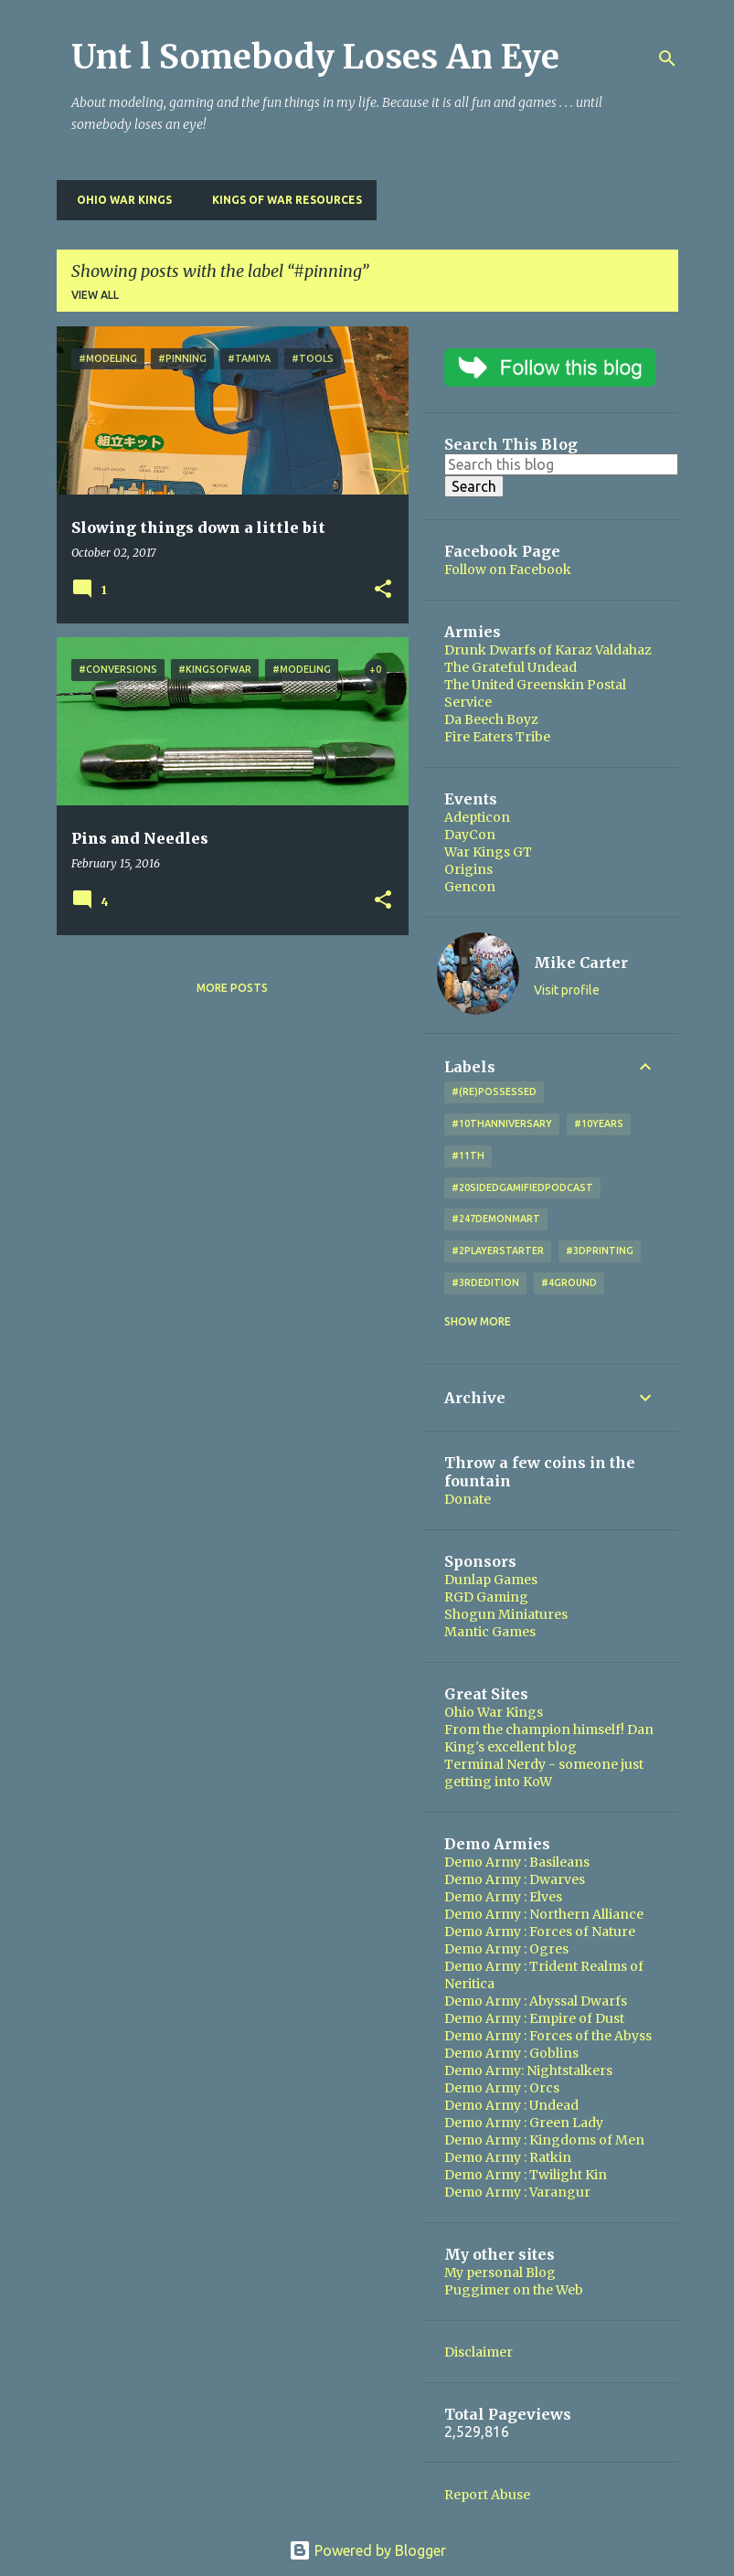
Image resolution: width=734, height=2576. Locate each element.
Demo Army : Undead (511, 2105)
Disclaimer (478, 2352)
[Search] (667, 58)
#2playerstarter (498, 1250)
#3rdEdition (485, 1282)
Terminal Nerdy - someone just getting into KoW (544, 1773)
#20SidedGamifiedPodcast (522, 1187)
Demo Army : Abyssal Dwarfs (535, 2001)
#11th (468, 1155)
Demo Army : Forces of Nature (539, 1931)
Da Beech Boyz (491, 719)
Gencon (469, 886)
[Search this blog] (561, 464)
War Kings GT (488, 852)
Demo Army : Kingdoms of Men (544, 2140)
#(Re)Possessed (494, 1091)
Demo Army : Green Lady (523, 2122)
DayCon (469, 834)
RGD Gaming (486, 1597)
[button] (383, 590)
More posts (232, 988)
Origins (468, 869)
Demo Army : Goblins (511, 2053)
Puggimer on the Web (513, 2290)
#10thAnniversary (502, 1123)
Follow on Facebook (507, 569)
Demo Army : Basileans (517, 1862)
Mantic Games (490, 1631)
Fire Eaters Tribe (497, 737)
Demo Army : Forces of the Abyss (548, 2036)
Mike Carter (581, 962)
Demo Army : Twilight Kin (525, 2174)
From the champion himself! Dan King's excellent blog (549, 1738)
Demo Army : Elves (503, 1897)
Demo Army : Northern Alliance (544, 1914)
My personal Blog (500, 2272)
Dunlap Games (490, 1579)
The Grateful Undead (510, 667)
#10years (598, 1123)
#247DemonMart (496, 1218)
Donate (467, 1499)
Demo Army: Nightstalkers (528, 2070)
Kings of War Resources (281, 200)
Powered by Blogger (367, 2550)
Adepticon (477, 817)
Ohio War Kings (118, 200)
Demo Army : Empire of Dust (534, 2018)
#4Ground (569, 1282)
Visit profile (567, 990)
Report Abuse (487, 2494)
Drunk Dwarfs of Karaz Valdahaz (548, 650)
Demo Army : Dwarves (514, 1879)
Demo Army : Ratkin (507, 2157)
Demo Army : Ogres (506, 1949)
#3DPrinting (599, 1250)
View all (95, 295)
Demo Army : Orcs (501, 2088)
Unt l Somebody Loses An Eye (315, 57)
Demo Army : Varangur (517, 2192)
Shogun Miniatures (506, 1614)
